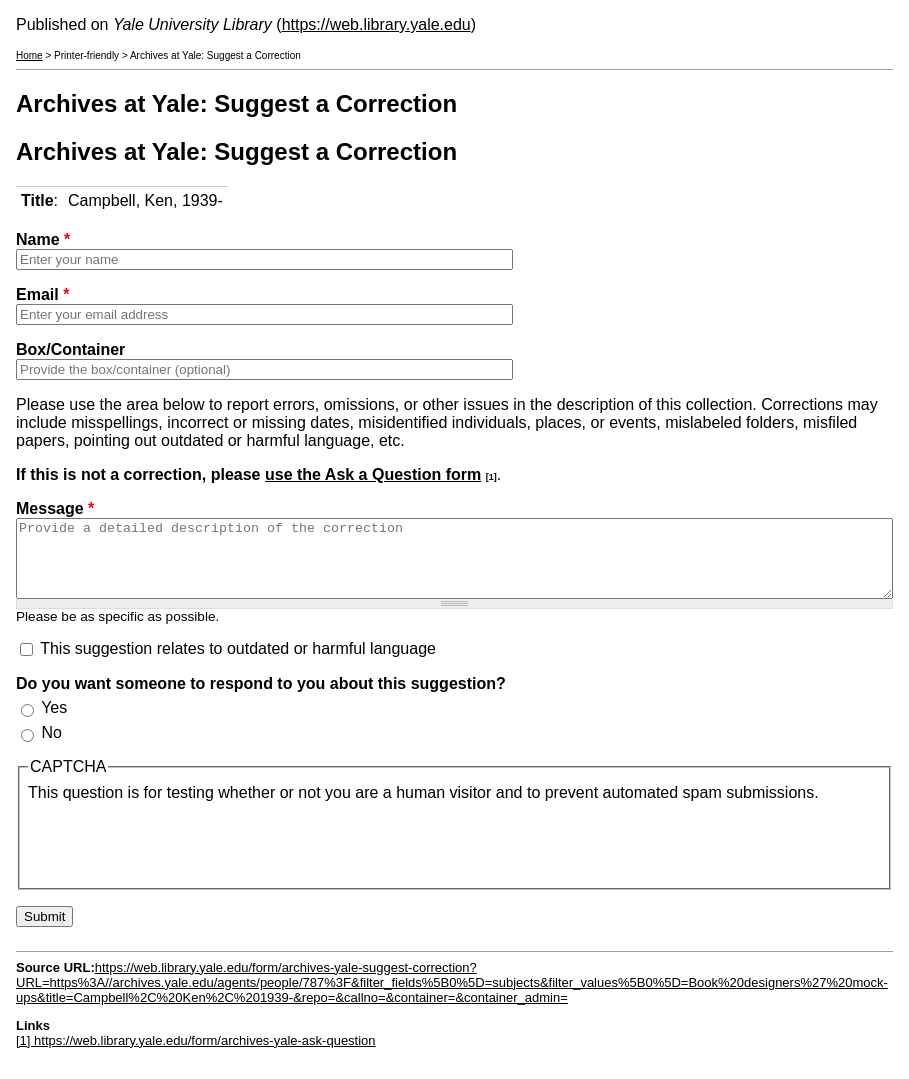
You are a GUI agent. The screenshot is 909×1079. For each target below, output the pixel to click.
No (51, 747)
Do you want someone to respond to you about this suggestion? (261, 698)
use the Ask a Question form (373, 474)
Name (43, 239)
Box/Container (70, 349)
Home (29, 55)
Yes (54, 722)
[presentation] (180, 856)
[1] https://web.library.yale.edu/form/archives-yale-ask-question (196, 1055)
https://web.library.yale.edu (376, 24)
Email (42, 294)
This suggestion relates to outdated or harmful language (238, 663)
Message (55, 508)
